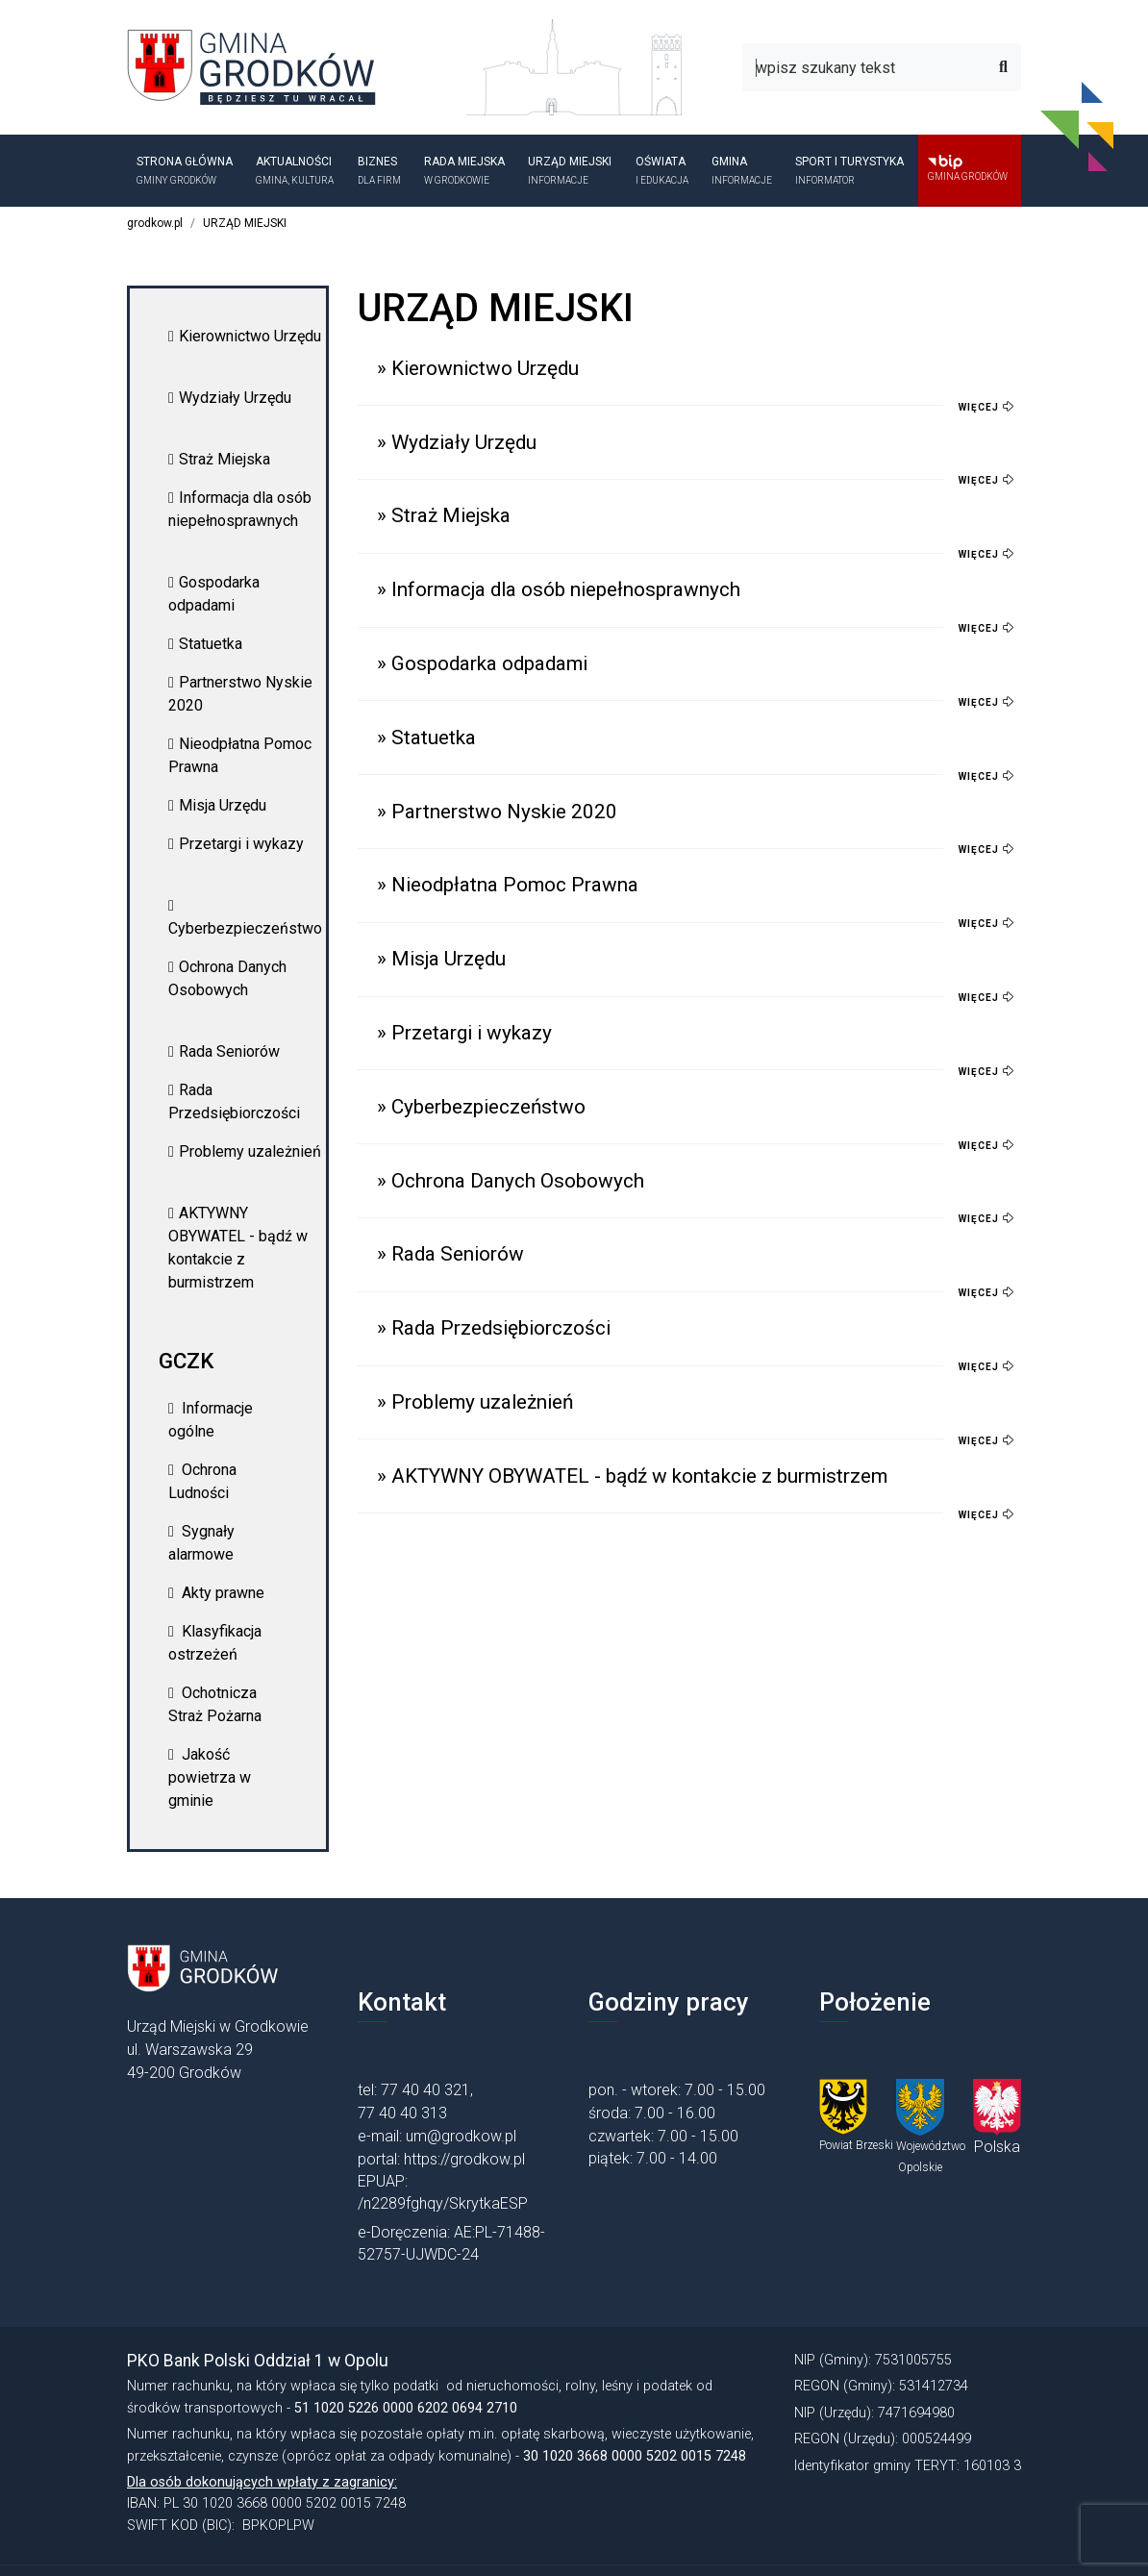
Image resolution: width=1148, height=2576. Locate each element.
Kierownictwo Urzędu (244, 336)
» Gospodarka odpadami (482, 663)
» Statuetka (426, 737)
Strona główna (187, 171)
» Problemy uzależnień (475, 1401)
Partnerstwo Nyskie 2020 (240, 693)
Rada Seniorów (224, 1051)
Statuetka (205, 644)
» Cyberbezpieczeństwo (481, 1106)
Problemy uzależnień (244, 1151)
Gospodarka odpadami (214, 593)
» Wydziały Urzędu (457, 442)
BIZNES (381, 171)
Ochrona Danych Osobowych (227, 978)
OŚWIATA (664, 171)
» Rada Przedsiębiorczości (494, 1327)
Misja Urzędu (217, 805)
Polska (997, 2147)
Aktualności (296, 171)
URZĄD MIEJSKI (571, 171)
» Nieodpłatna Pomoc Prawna (507, 884)
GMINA (743, 171)
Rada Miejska (466, 171)
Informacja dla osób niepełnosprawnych (240, 509)
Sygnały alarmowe (201, 1542)
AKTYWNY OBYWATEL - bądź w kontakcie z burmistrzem (238, 1247)
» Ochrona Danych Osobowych (510, 1180)
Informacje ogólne (210, 1419)
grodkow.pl (155, 223)
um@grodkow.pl (461, 2136)
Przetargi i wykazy (236, 844)
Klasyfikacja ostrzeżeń (215, 1642)
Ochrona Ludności (202, 1481)
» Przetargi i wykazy (464, 1032)
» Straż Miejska (444, 515)
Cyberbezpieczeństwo (245, 918)
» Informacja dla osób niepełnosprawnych (558, 589)
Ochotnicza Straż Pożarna (215, 1704)
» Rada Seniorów (450, 1253)
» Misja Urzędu (441, 958)
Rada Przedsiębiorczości (234, 1101)
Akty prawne (216, 1593)
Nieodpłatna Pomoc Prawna (240, 755)
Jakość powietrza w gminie (209, 1777)
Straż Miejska (219, 459)
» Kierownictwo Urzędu (478, 368)
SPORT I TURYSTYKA (851, 171)
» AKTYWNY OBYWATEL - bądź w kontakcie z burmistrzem (632, 1476)
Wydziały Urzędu (229, 397)
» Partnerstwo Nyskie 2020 (497, 811)
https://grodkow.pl (464, 2159)
